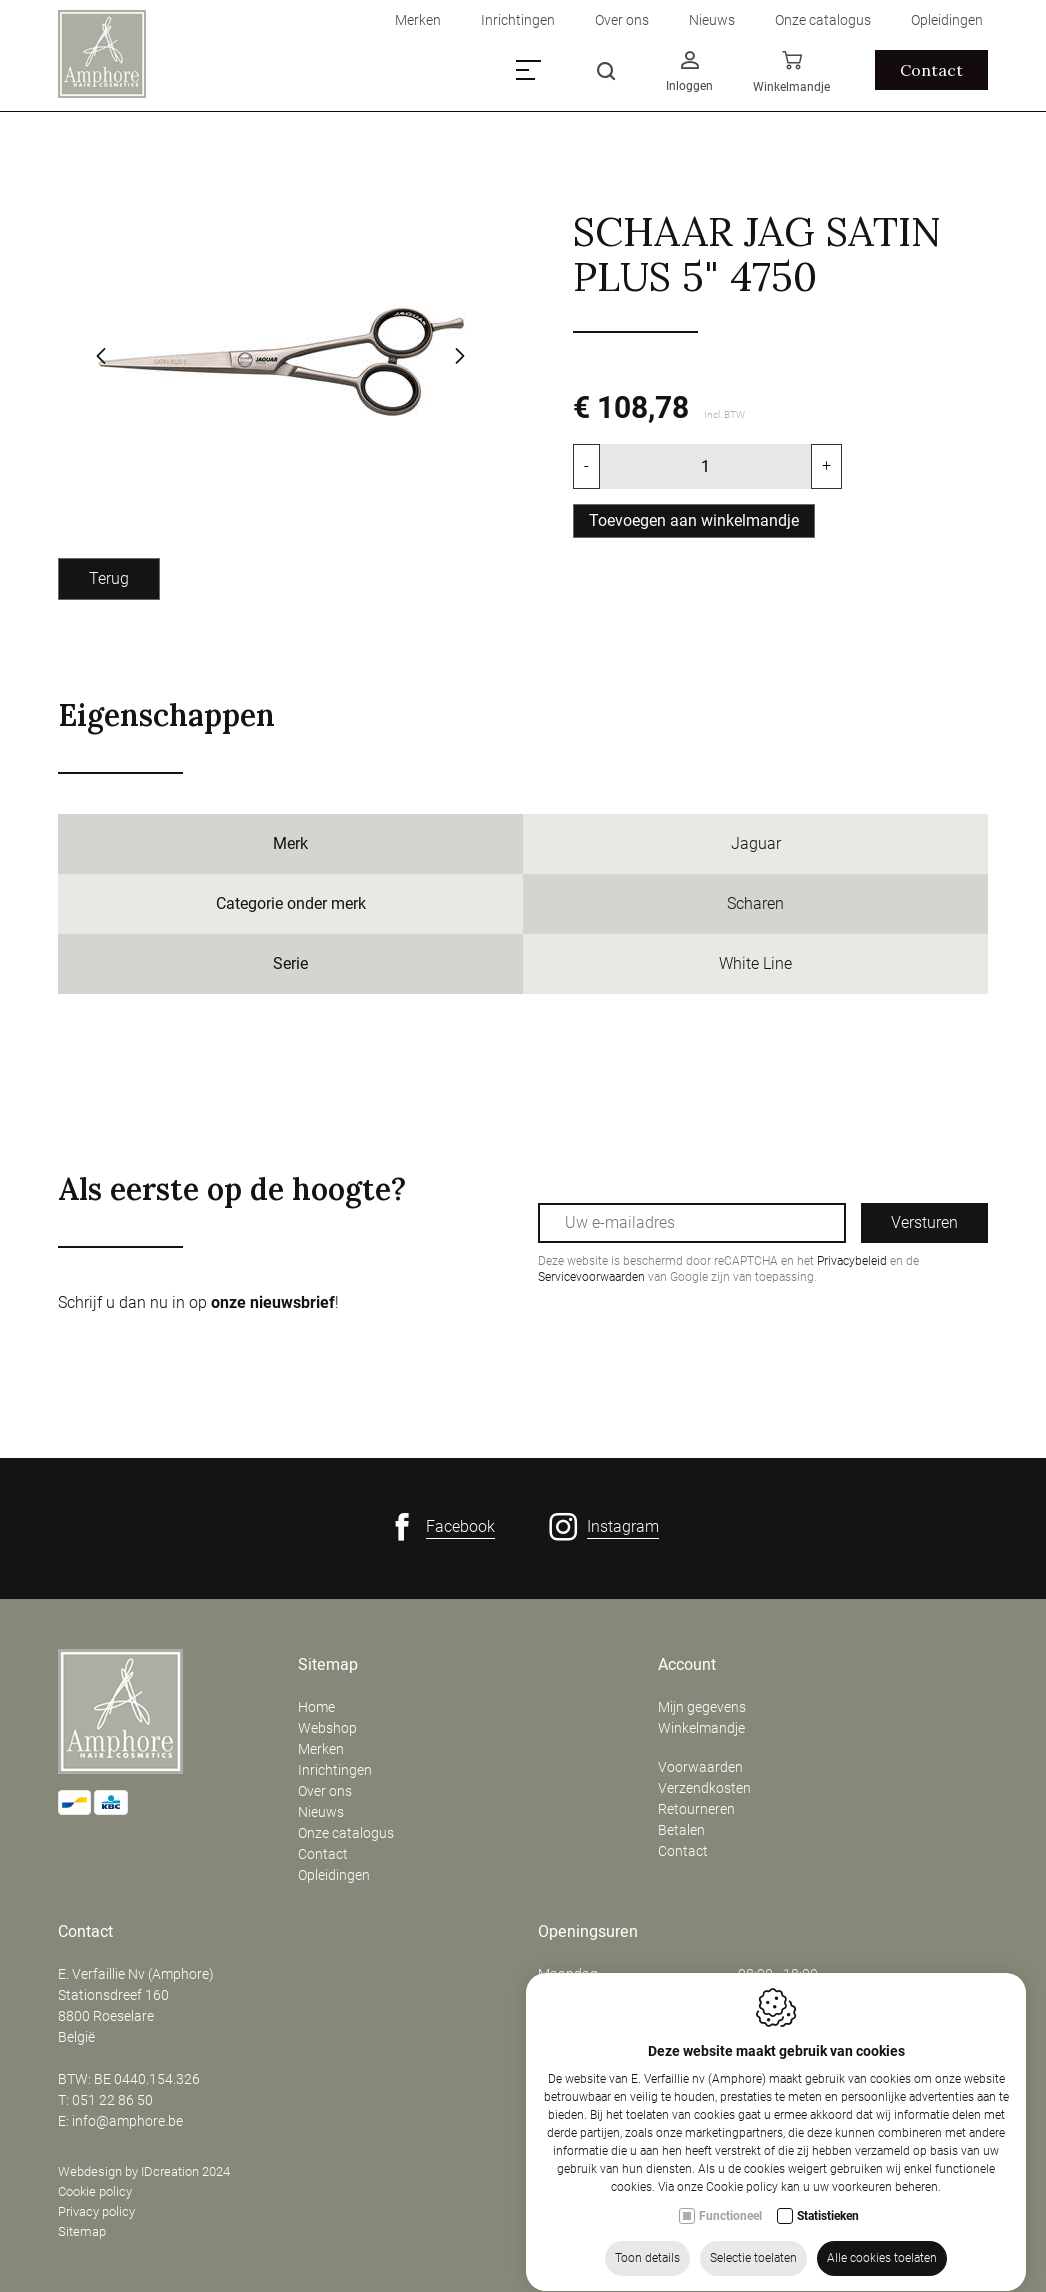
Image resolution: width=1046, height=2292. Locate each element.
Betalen (681, 1830)
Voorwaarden (700, 1767)
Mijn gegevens (702, 1707)
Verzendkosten (704, 1788)
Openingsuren (588, 1932)
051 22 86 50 (112, 2100)
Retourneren (696, 1809)
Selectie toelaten (753, 2263)
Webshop (327, 1728)
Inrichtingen (335, 1770)
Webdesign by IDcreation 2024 (144, 2171)
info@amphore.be (127, 2121)
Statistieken (828, 2221)
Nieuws (321, 1812)
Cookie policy (95, 2191)
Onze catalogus (346, 1833)
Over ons (325, 1791)
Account (687, 1665)
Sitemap (328, 1665)
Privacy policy (96, 2211)
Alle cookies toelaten (882, 2263)
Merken (321, 1749)
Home (316, 1707)
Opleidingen (334, 1875)
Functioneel (730, 2221)
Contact (323, 1854)
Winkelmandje (701, 1728)
